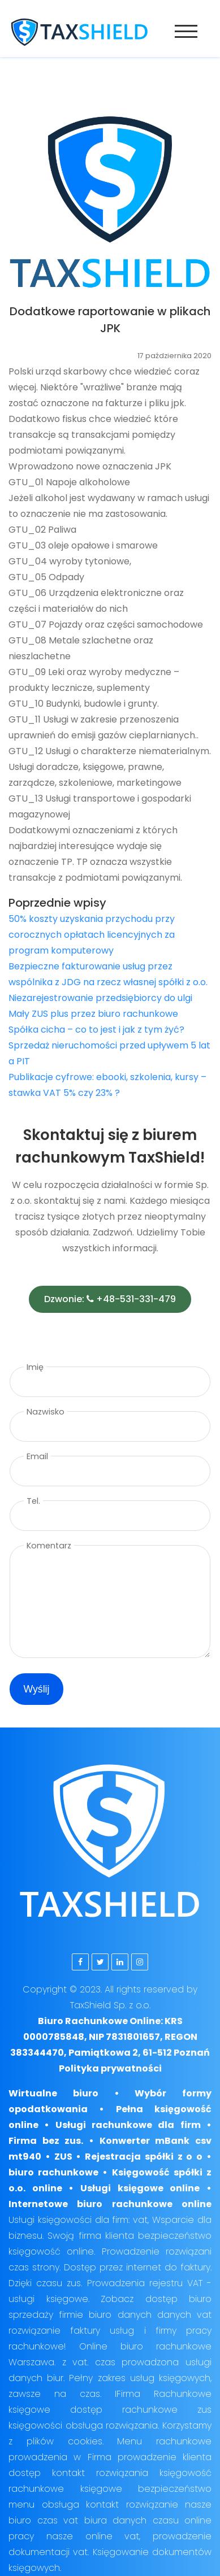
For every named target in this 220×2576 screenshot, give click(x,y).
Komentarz (49, 1545)
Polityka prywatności (110, 2068)
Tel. (33, 1501)
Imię (35, 1367)
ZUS (63, 2156)
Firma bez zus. (45, 2140)
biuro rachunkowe (53, 2172)
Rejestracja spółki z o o (143, 2156)
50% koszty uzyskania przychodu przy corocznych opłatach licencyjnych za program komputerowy (91, 934)
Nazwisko (45, 1411)
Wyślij (37, 1689)
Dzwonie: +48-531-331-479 (110, 1299)
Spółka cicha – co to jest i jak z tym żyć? (96, 1029)
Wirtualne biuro (53, 2093)
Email (37, 1456)
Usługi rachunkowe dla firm (128, 2124)
